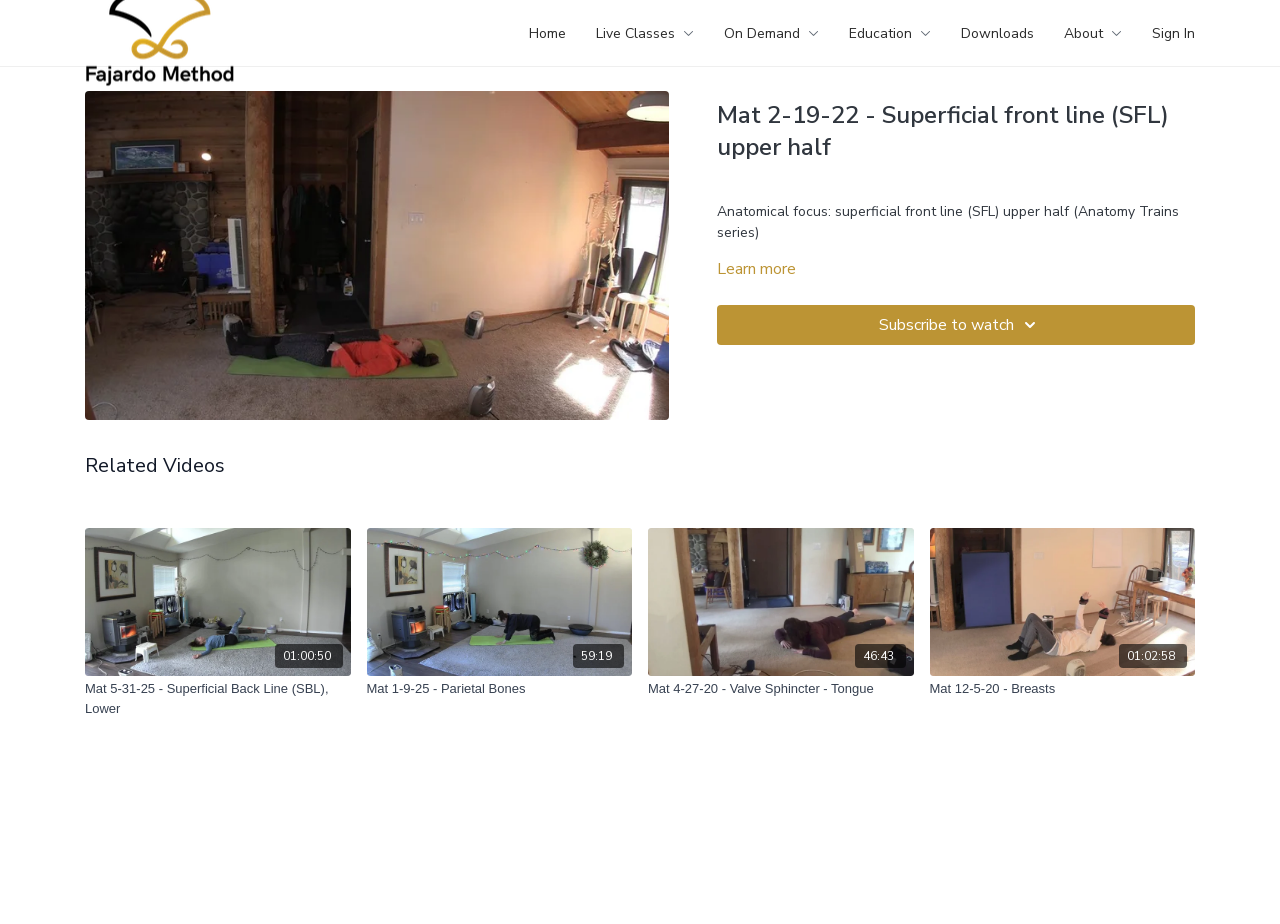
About (1093, 33)
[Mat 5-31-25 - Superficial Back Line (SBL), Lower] (218, 698)
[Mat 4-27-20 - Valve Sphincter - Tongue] (781, 689)
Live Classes (645, 33)
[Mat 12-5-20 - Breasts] (1063, 689)
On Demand (771, 33)
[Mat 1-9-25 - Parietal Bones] (500, 689)
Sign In (1173, 33)
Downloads (997, 33)
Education (890, 33)
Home (547, 33)
